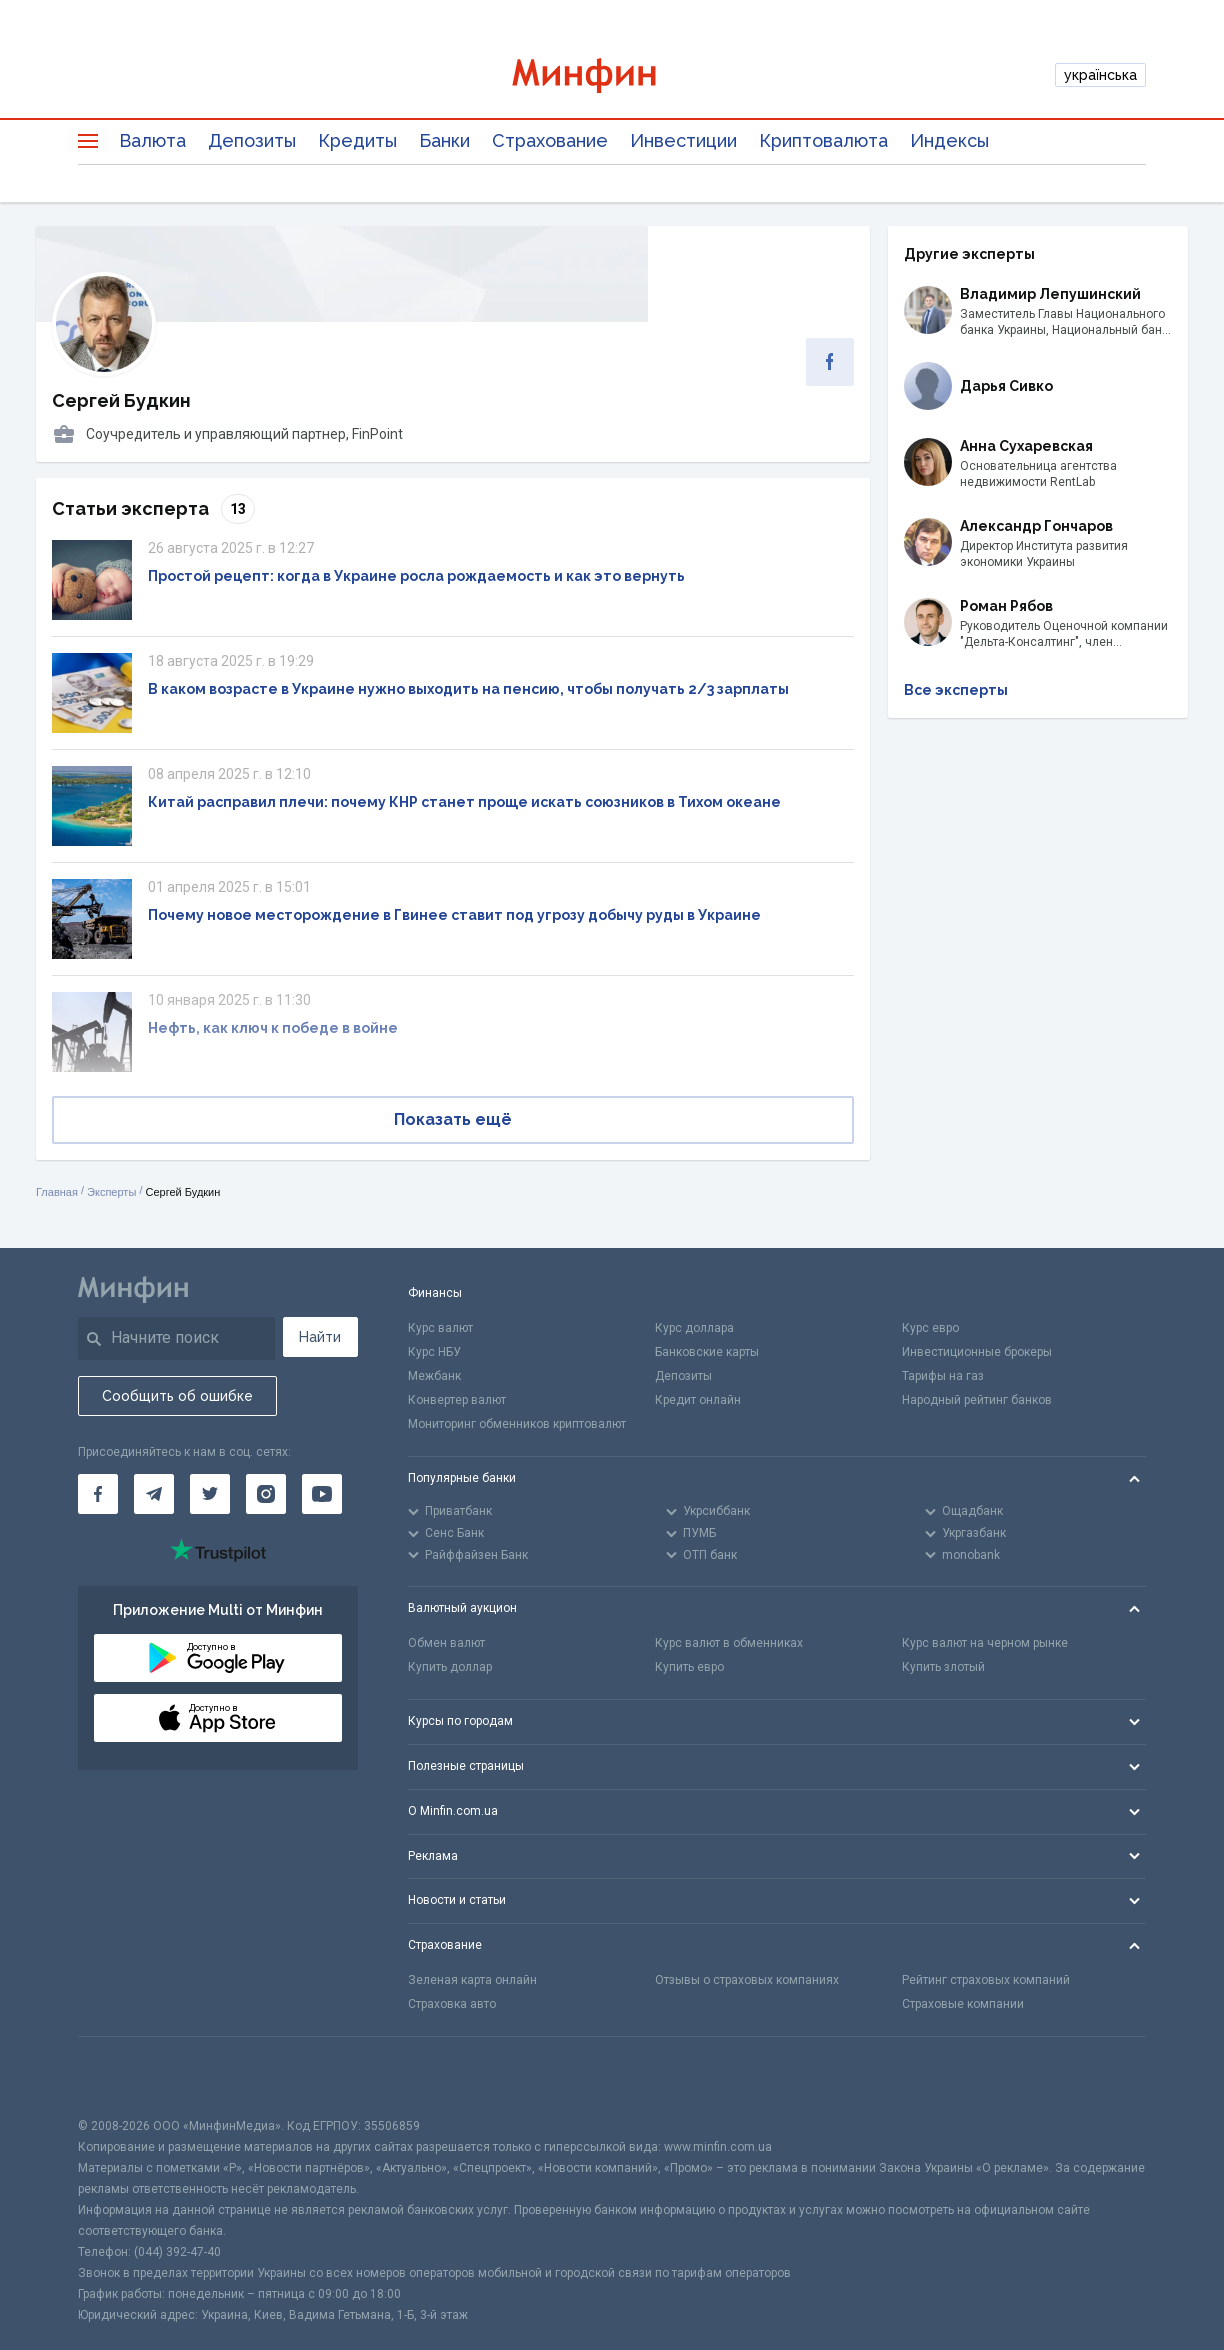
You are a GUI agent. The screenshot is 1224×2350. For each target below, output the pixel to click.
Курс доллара (694, 1328)
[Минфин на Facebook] (98, 1494)
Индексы (949, 140)
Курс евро (930, 1328)
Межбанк (434, 1376)
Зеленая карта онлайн (472, 1980)
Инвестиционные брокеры (977, 1352)
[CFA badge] (122, 2076)
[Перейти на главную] (612, 75)
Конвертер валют (457, 1400)
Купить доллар (450, 1667)
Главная (57, 1192)
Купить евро (689, 1667)
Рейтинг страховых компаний (986, 1980)
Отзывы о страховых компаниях (747, 1980)
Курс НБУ (434, 1352)
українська (1100, 75)
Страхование (550, 140)
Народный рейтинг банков (977, 1400)
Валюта (152, 140)
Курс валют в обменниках (729, 1643)
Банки (444, 140)
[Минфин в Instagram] (266, 1494)
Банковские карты (707, 1352)
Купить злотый (943, 1667)
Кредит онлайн (698, 1400)
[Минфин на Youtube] (322, 1494)
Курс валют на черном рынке (985, 1643)
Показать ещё (453, 1119)
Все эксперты (956, 690)
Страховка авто (452, 2004)
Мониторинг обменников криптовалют (517, 1424)
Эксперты (111, 1192)
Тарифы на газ (943, 1376)
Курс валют (440, 1328)
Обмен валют (446, 1643)
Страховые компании (963, 2004)
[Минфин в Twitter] (210, 1494)
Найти (320, 1337)
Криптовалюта (823, 140)
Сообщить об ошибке (177, 1396)
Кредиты (357, 140)
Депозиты (252, 140)
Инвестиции (683, 140)
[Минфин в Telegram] (154, 1494)
